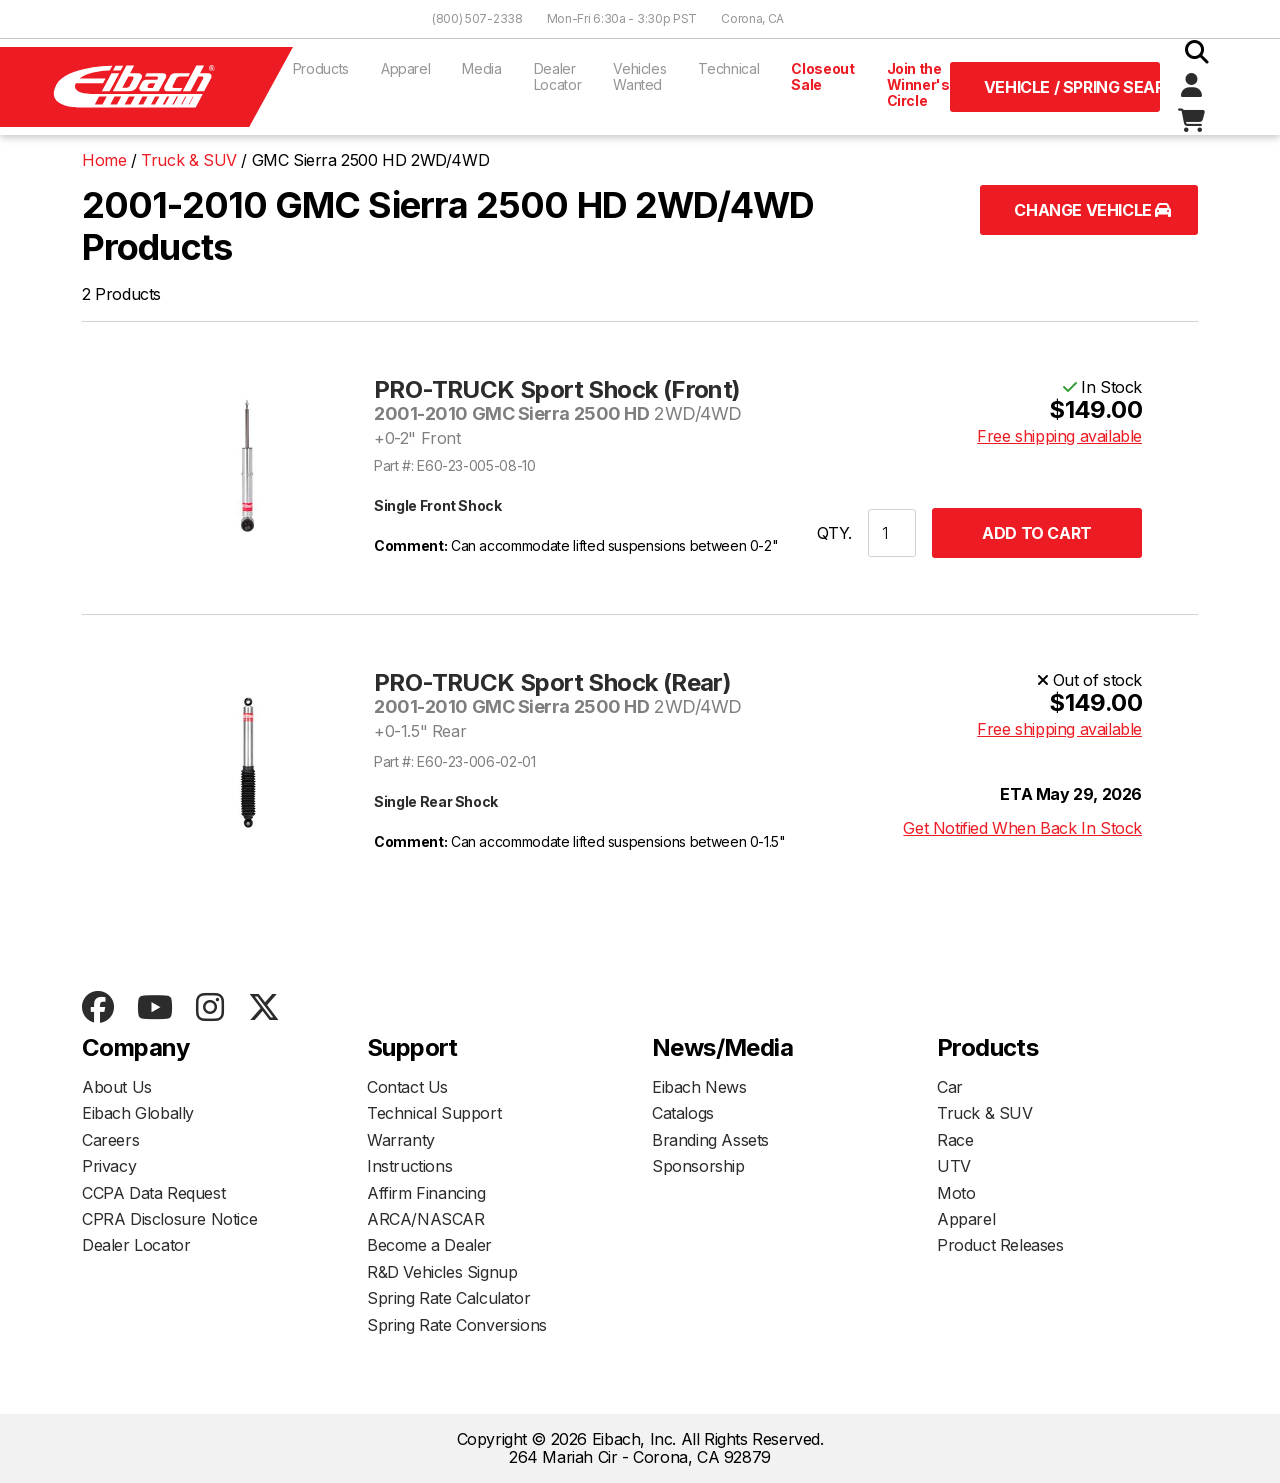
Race (955, 1140)
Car (950, 1087)
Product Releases (1000, 1245)
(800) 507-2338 (477, 18)
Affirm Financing (426, 1193)
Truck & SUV (985, 1113)
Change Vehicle (1092, 210)
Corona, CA (752, 18)
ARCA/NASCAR (426, 1219)
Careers (110, 1140)
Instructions (409, 1166)
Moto (956, 1193)
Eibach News (699, 1087)
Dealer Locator (558, 76)
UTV (954, 1166)
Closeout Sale (822, 76)
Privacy (109, 1166)
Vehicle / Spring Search (1072, 87)
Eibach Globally (138, 1113)
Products (321, 68)
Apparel (406, 68)
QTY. (834, 533)
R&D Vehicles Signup (442, 1272)
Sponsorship (698, 1166)
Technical (728, 68)
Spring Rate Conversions (457, 1325)
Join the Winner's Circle (918, 84)
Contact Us (407, 1087)
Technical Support (434, 1113)
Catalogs (683, 1113)
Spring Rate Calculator (448, 1298)
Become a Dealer (429, 1245)
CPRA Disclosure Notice (169, 1219)
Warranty (401, 1140)
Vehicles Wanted (639, 76)
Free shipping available (1059, 436)
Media (481, 68)
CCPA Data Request (153, 1193)
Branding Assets (710, 1140)
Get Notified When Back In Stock (1022, 828)
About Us (117, 1087)
